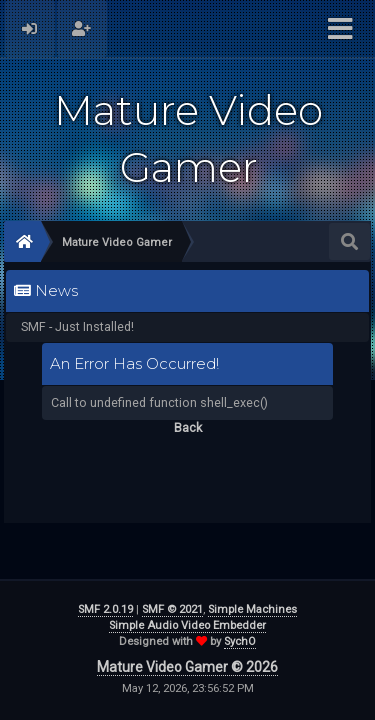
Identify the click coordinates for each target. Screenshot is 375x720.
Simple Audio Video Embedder (187, 625)
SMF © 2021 (172, 609)
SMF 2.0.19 (105, 609)
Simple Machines (252, 609)
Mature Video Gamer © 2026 (187, 667)
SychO (240, 641)
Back (188, 427)
